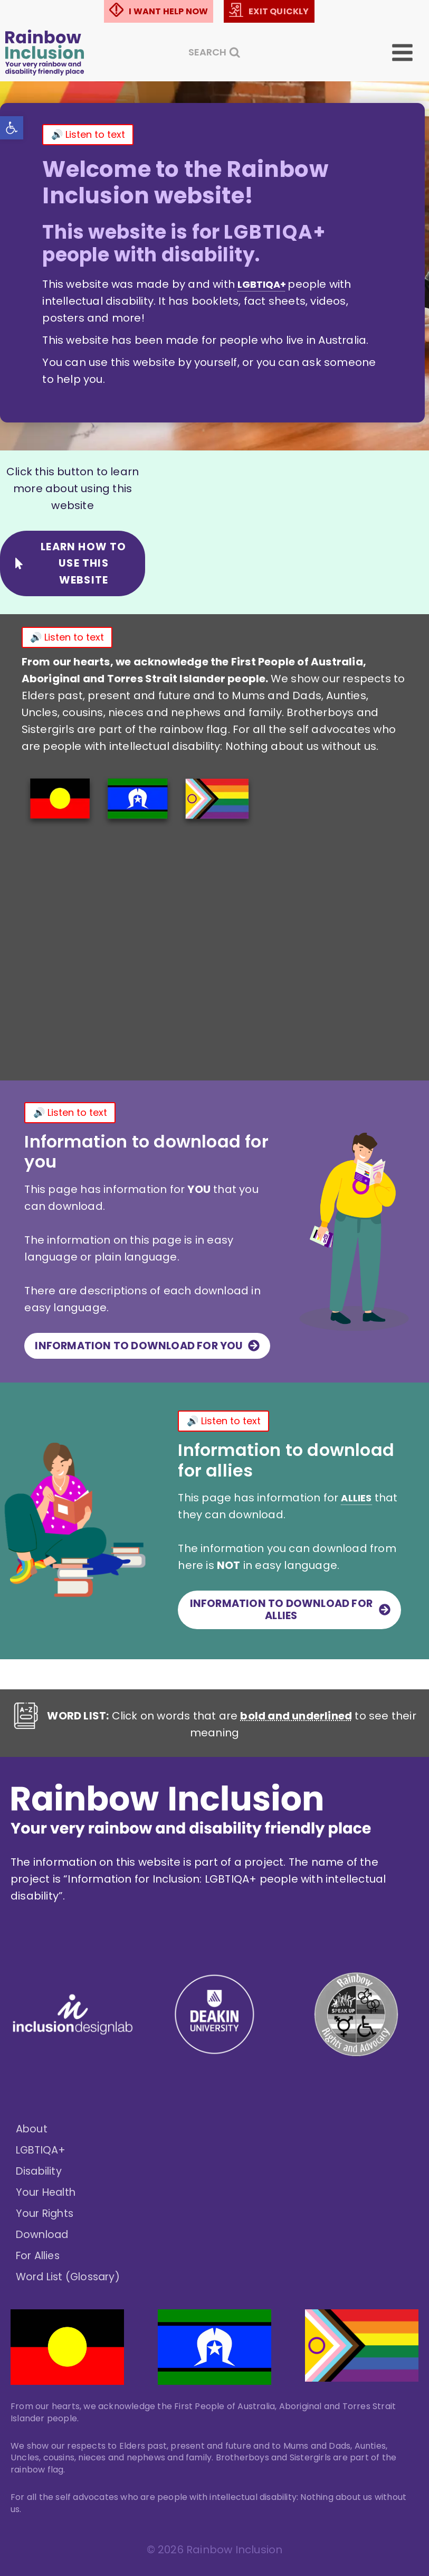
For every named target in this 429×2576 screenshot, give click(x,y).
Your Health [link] (47, 2193)
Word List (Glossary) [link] (71, 2277)
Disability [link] (40, 2172)
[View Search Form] (214, 52)
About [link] (32, 2129)
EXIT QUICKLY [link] (279, 11)
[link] (13, 130)
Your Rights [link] (46, 2214)
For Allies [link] (39, 2256)
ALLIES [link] (213, 1544)
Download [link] (43, 2235)
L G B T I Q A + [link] (263, 284)
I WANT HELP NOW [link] (168, 11)
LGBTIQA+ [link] (42, 2150)
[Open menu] (409, 52)
